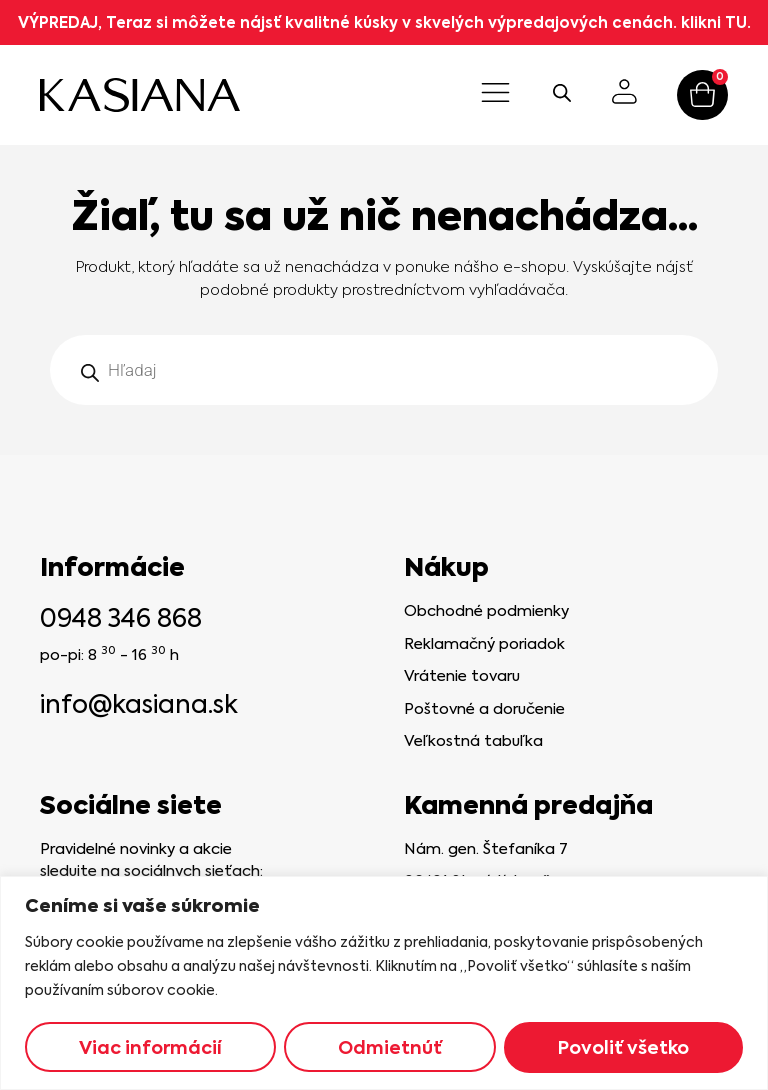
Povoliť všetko (623, 1047)
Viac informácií (150, 1047)
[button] (495, 95)
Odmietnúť (390, 1047)
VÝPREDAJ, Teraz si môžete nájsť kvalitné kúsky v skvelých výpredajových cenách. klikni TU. (384, 22)
